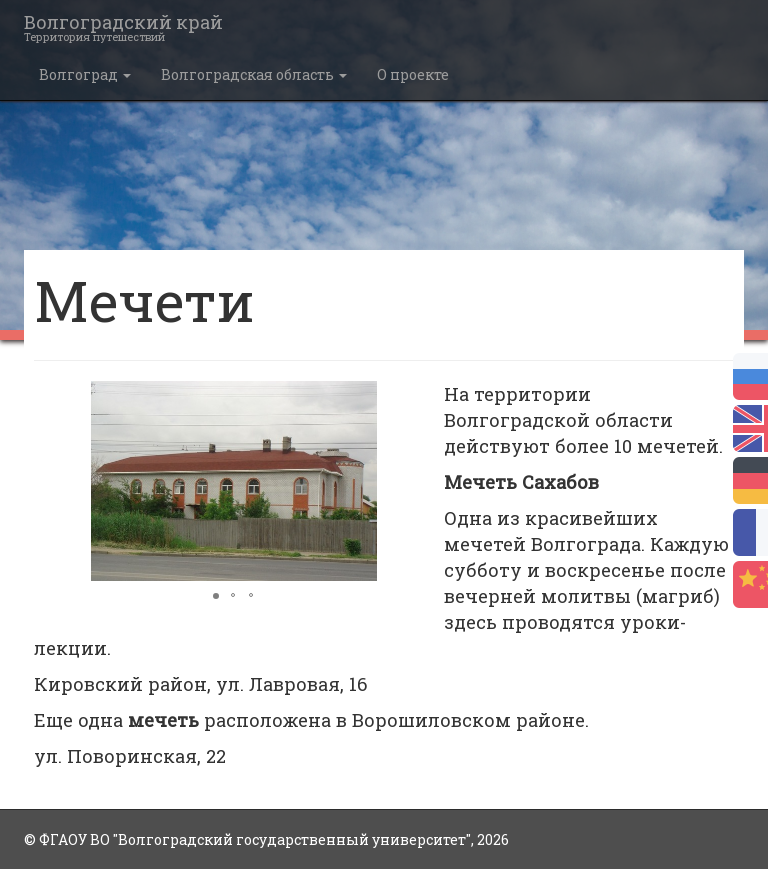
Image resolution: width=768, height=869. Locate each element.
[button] (416, 399)
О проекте (413, 74)
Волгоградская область (254, 74)
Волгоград (85, 74)
